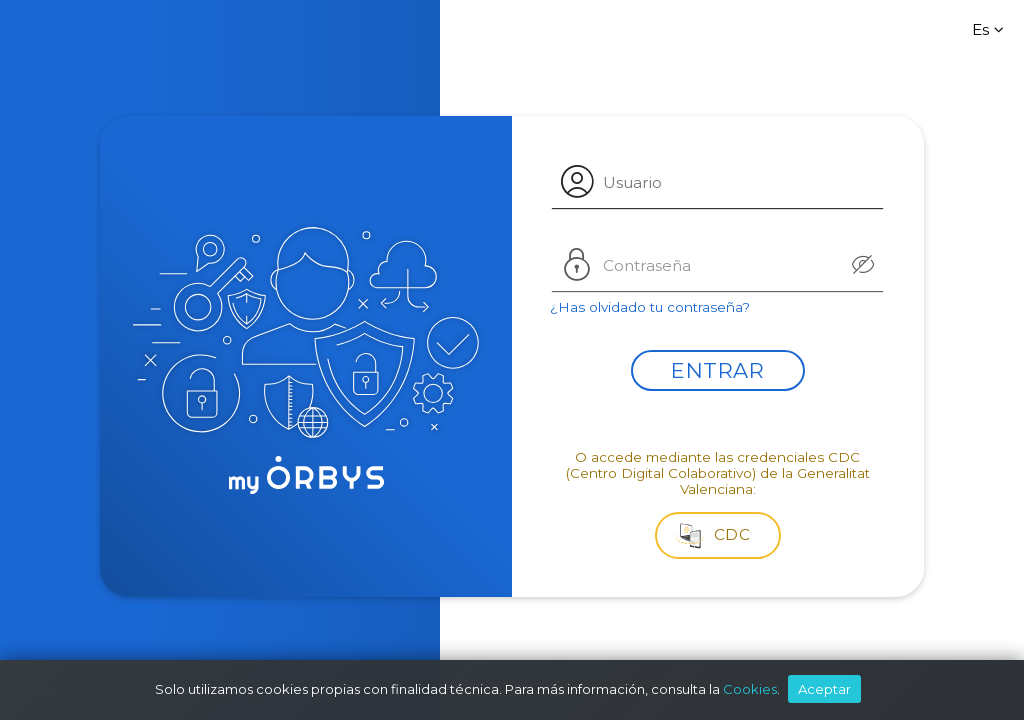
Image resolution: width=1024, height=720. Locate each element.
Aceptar (824, 689)
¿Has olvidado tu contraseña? (650, 307)
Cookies (750, 689)
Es (990, 29)
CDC (713, 534)
